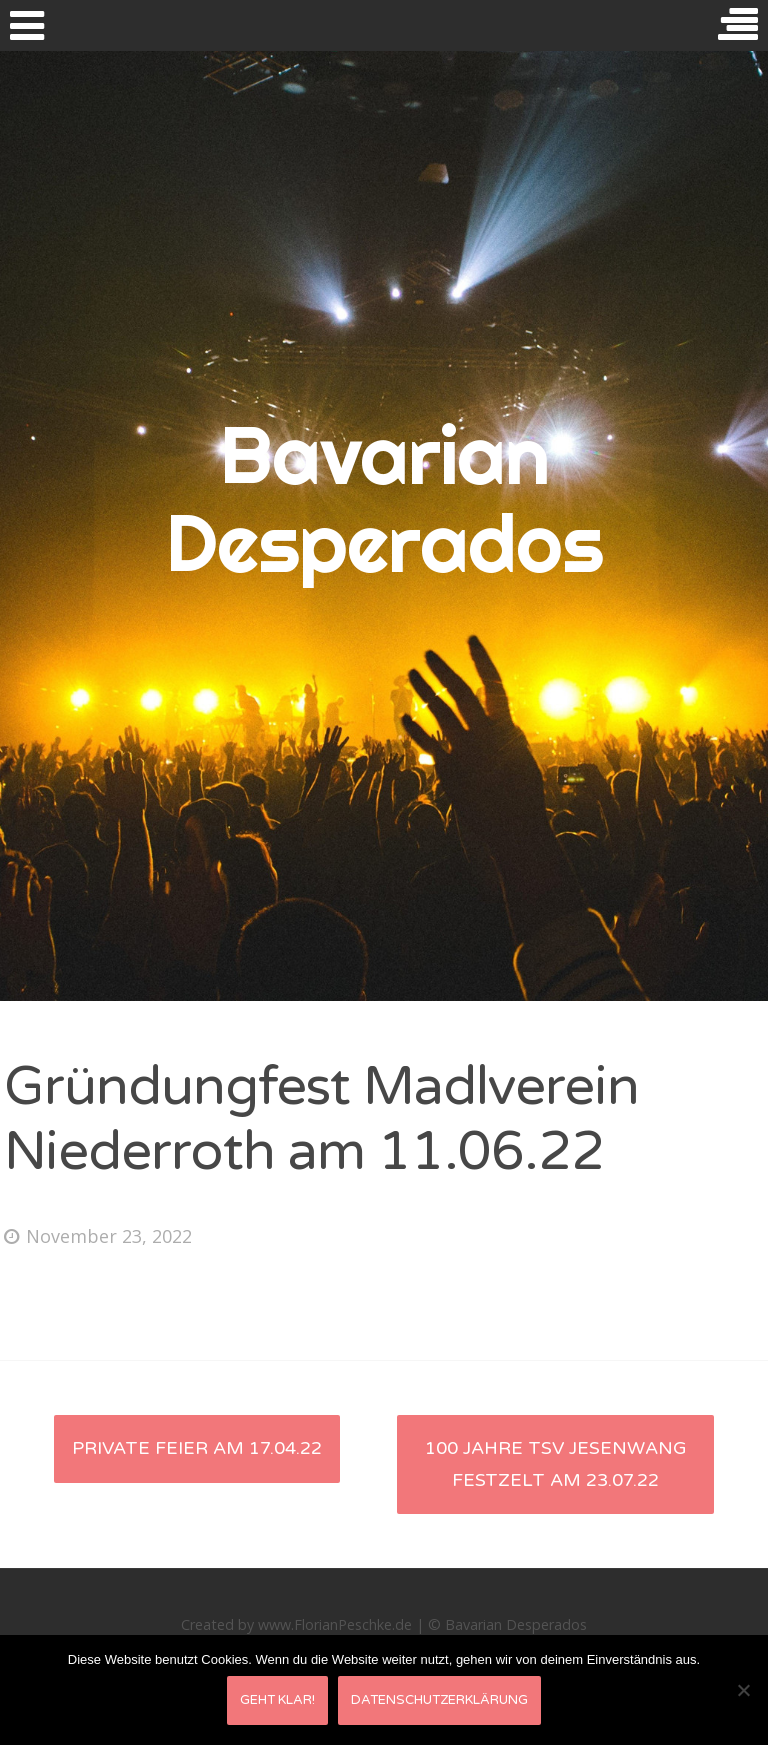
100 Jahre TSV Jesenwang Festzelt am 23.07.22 (556, 1464)
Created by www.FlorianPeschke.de (296, 1624)
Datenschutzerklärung (439, 1700)
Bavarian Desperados (384, 499)
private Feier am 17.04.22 (197, 1448)
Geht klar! (277, 1700)
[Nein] (743, 1690)
